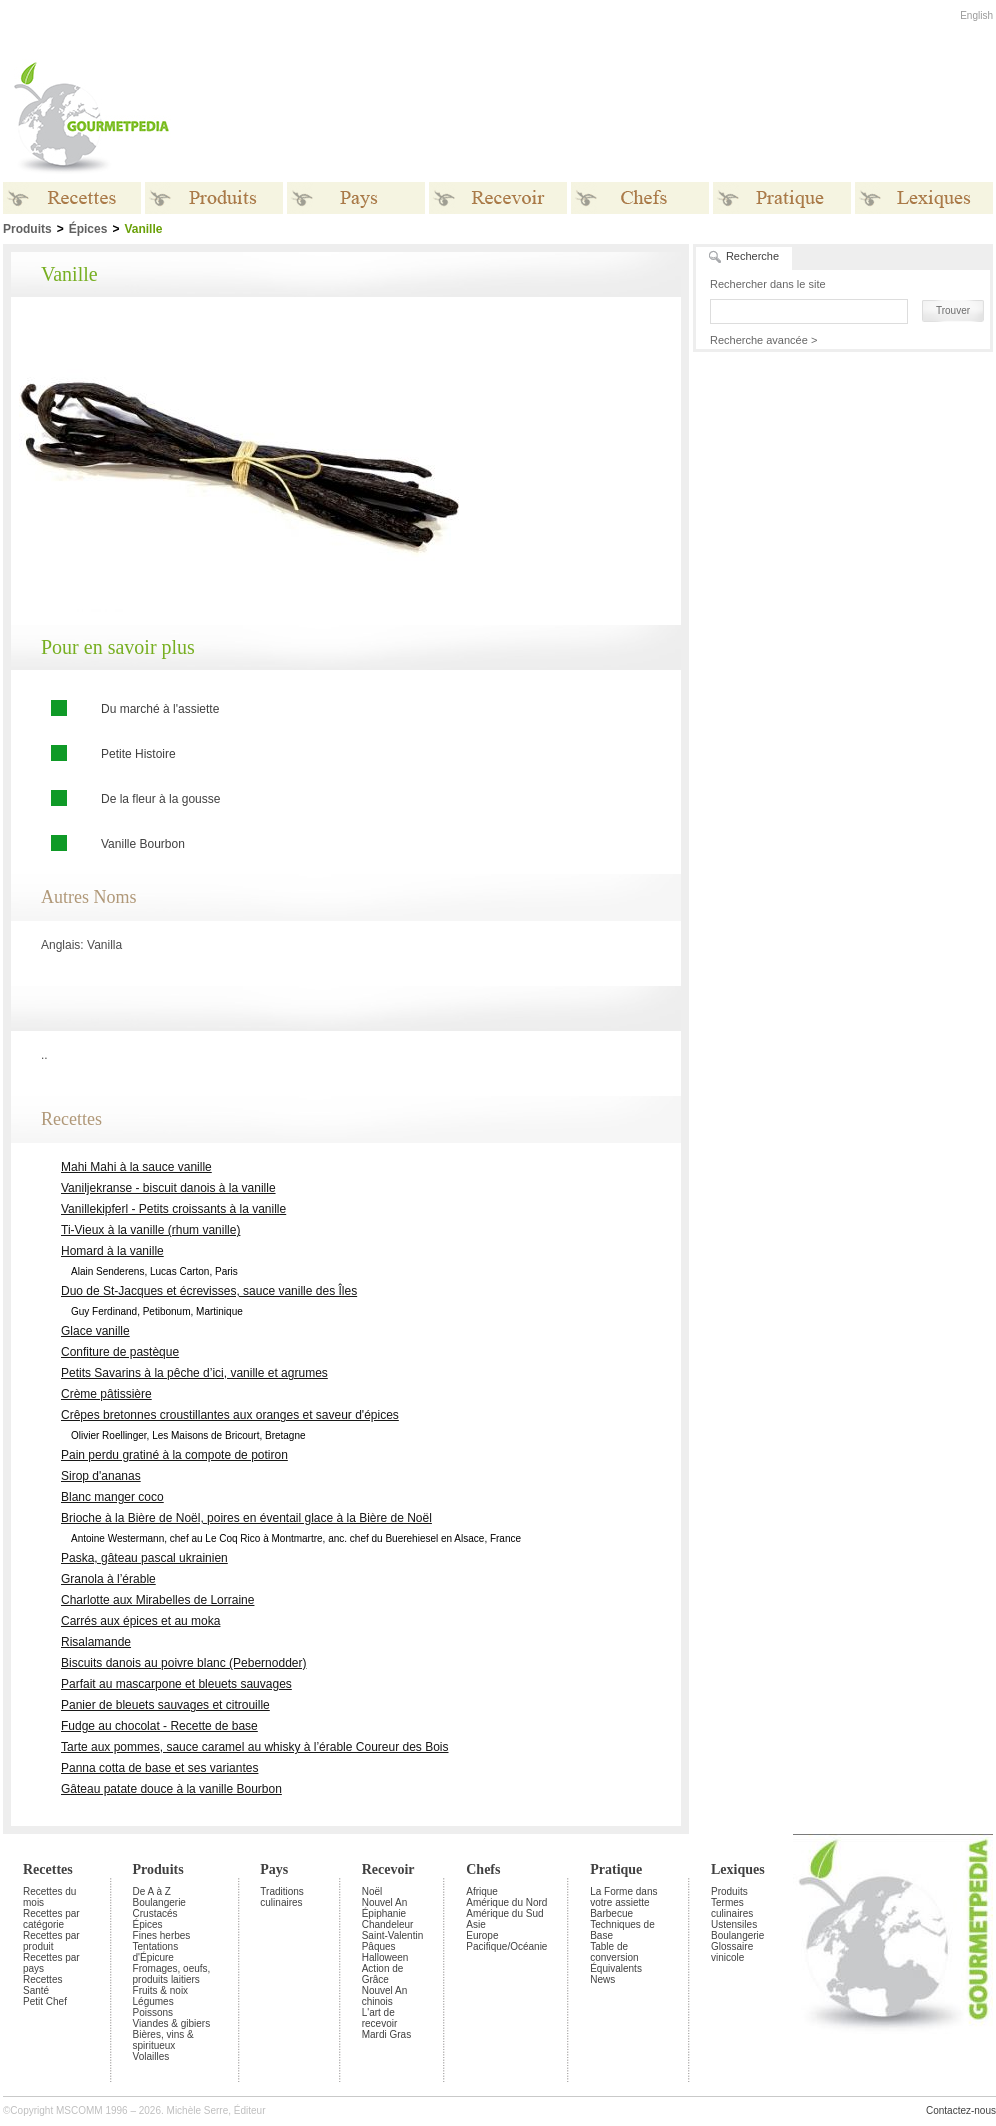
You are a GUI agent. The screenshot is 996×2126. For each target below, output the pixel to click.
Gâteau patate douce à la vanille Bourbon (171, 1789)
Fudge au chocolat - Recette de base (159, 1726)
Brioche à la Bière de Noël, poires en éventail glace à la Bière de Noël (246, 1518)
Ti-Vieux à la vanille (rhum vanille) (150, 1230)
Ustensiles (734, 1924)
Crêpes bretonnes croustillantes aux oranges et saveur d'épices (230, 1415)
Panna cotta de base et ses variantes (159, 1768)
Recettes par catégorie (51, 1919)
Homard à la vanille (112, 1251)
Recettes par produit (51, 1941)
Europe (482, 1935)
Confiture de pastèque (120, 1352)
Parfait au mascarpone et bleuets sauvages (176, 1684)
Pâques (379, 1946)
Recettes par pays (51, 1963)
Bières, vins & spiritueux (163, 2040)
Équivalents (616, 1968)
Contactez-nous (961, 2110)
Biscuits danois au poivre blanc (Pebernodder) (183, 1663)
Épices (88, 229)
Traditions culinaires (282, 1897)
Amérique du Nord (506, 1902)
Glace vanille (95, 1331)
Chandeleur (388, 1924)
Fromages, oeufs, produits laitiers (172, 1974)
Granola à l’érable (108, 1579)
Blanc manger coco (112, 1497)
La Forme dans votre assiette (623, 1897)
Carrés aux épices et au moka (140, 1621)
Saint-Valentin (393, 1935)
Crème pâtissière (106, 1394)
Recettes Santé (42, 1985)
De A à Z (152, 1891)
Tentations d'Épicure (156, 1952)
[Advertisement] (841, 481)
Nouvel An (385, 1902)
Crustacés (155, 1913)
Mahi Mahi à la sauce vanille (136, 1167)
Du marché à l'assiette (160, 709)
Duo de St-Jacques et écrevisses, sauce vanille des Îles (209, 1291)
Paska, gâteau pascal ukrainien (144, 1558)
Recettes (48, 1869)
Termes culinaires (732, 1908)
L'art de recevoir (380, 2018)
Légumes (153, 2001)
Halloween (385, 1957)
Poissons (153, 2012)
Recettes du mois (49, 1897)
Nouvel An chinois (385, 1996)
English (976, 15)
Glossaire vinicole (732, 1952)
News (602, 1979)
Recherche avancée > (763, 340)
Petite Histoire (138, 754)
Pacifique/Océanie (506, 1946)
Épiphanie (384, 1913)
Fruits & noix (161, 1990)
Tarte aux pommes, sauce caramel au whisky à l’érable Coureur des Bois (255, 1747)
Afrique (482, 1891)
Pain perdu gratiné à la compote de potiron (174, 1455)
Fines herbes (162, 1935)
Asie (475, 1924)
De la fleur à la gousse (160, 799)
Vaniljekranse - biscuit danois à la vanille (168, 1188)
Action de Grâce (383, 1974)
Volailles (151, 2056)
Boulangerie (159, 1902)
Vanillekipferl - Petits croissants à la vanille (173, 1209)
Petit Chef (45, 2001)
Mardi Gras (386, 2034)
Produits (158, 1869)
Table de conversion (614, 1952)
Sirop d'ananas (101, 1476)
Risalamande (96, 1642)
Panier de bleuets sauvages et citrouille (165, 1705)
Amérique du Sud (504, 1913)
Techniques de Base (622, 1930)
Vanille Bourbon (143, 844)
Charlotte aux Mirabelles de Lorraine (157, 1600)
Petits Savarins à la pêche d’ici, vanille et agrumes (194, 1373)
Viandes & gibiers (172, 2023)
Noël (372, 1891)
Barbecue (611, 1913)
